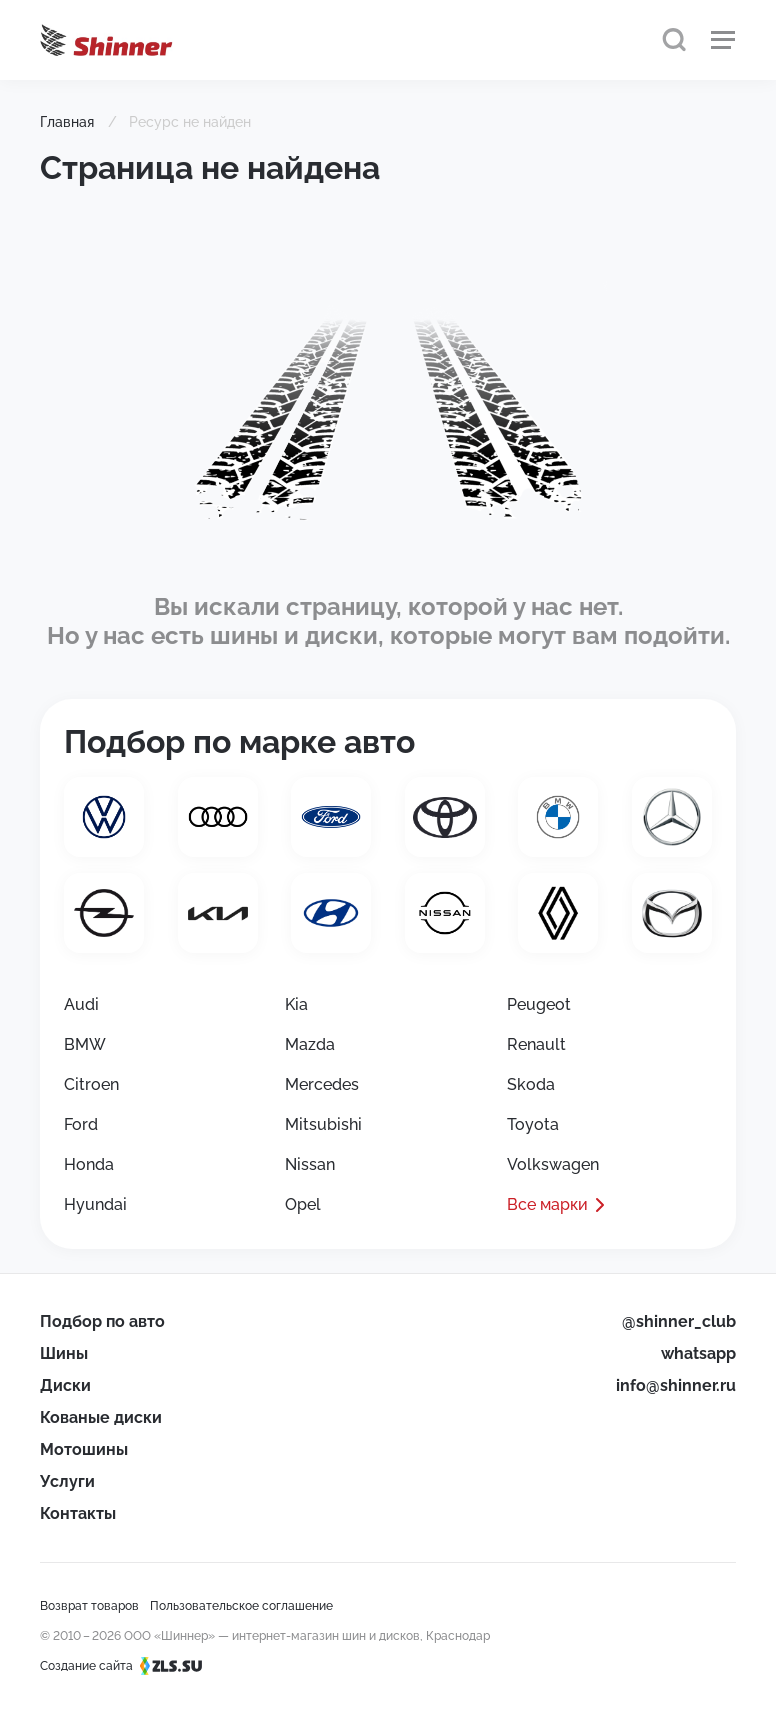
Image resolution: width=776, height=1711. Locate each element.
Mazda (310, 1044)
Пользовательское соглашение (241, 1606)
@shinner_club (679, 1321)
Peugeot (539, 1004)
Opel (303, 1204)
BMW (85, 1044)
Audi (81, 1004)
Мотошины (84, 1449)
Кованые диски (101, 1417)
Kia (296, 1004)
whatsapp (698, 1353)
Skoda (531, 1084)
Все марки (547, 1204)
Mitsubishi (323, 1124)
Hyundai (95, 1204)
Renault (536, 1044)
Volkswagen (553, 1164)
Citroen (91, 1084)
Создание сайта (127, 1666)
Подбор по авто (102, 1321)
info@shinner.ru (676, 1385)
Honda (89, 1164)
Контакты (78, 1513)
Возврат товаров (89, 1606)
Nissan (310, 1164)
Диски (65, 1385)
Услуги (67, 1481)
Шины (64, 1353)
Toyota (533, 1124)
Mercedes (322, 1084)
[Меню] (723, 40)
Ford (81, 1124)
